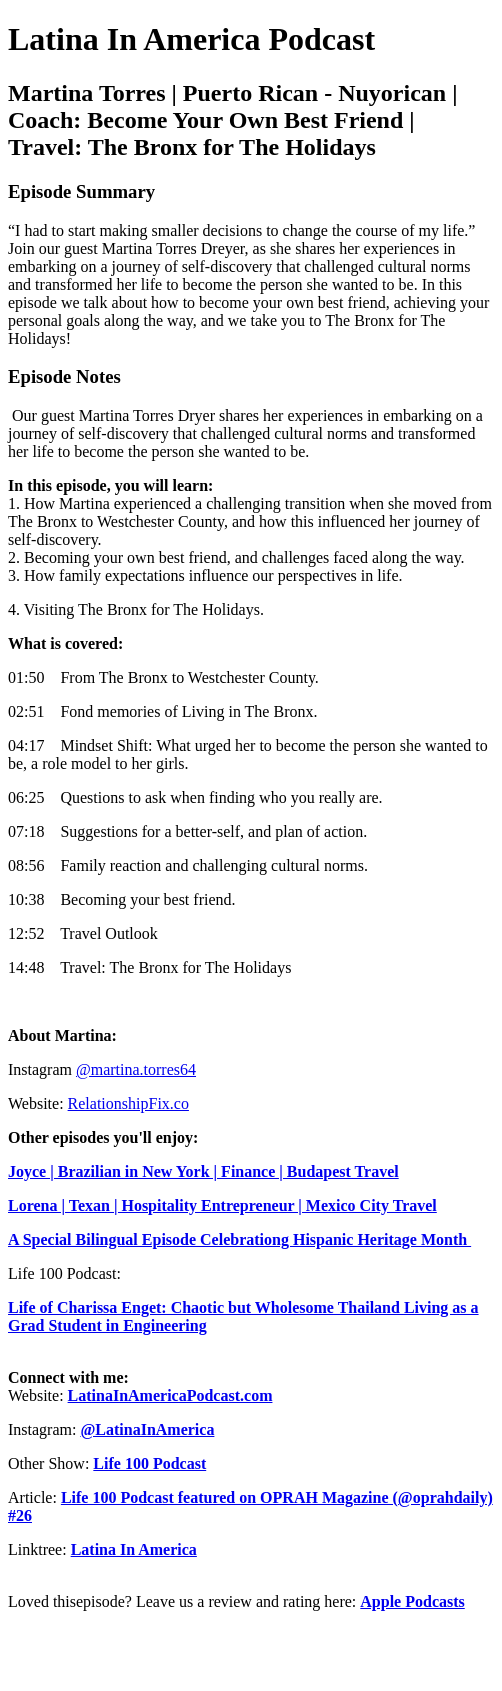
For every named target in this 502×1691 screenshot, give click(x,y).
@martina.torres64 (136, 1069)
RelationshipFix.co (128, 1103)
